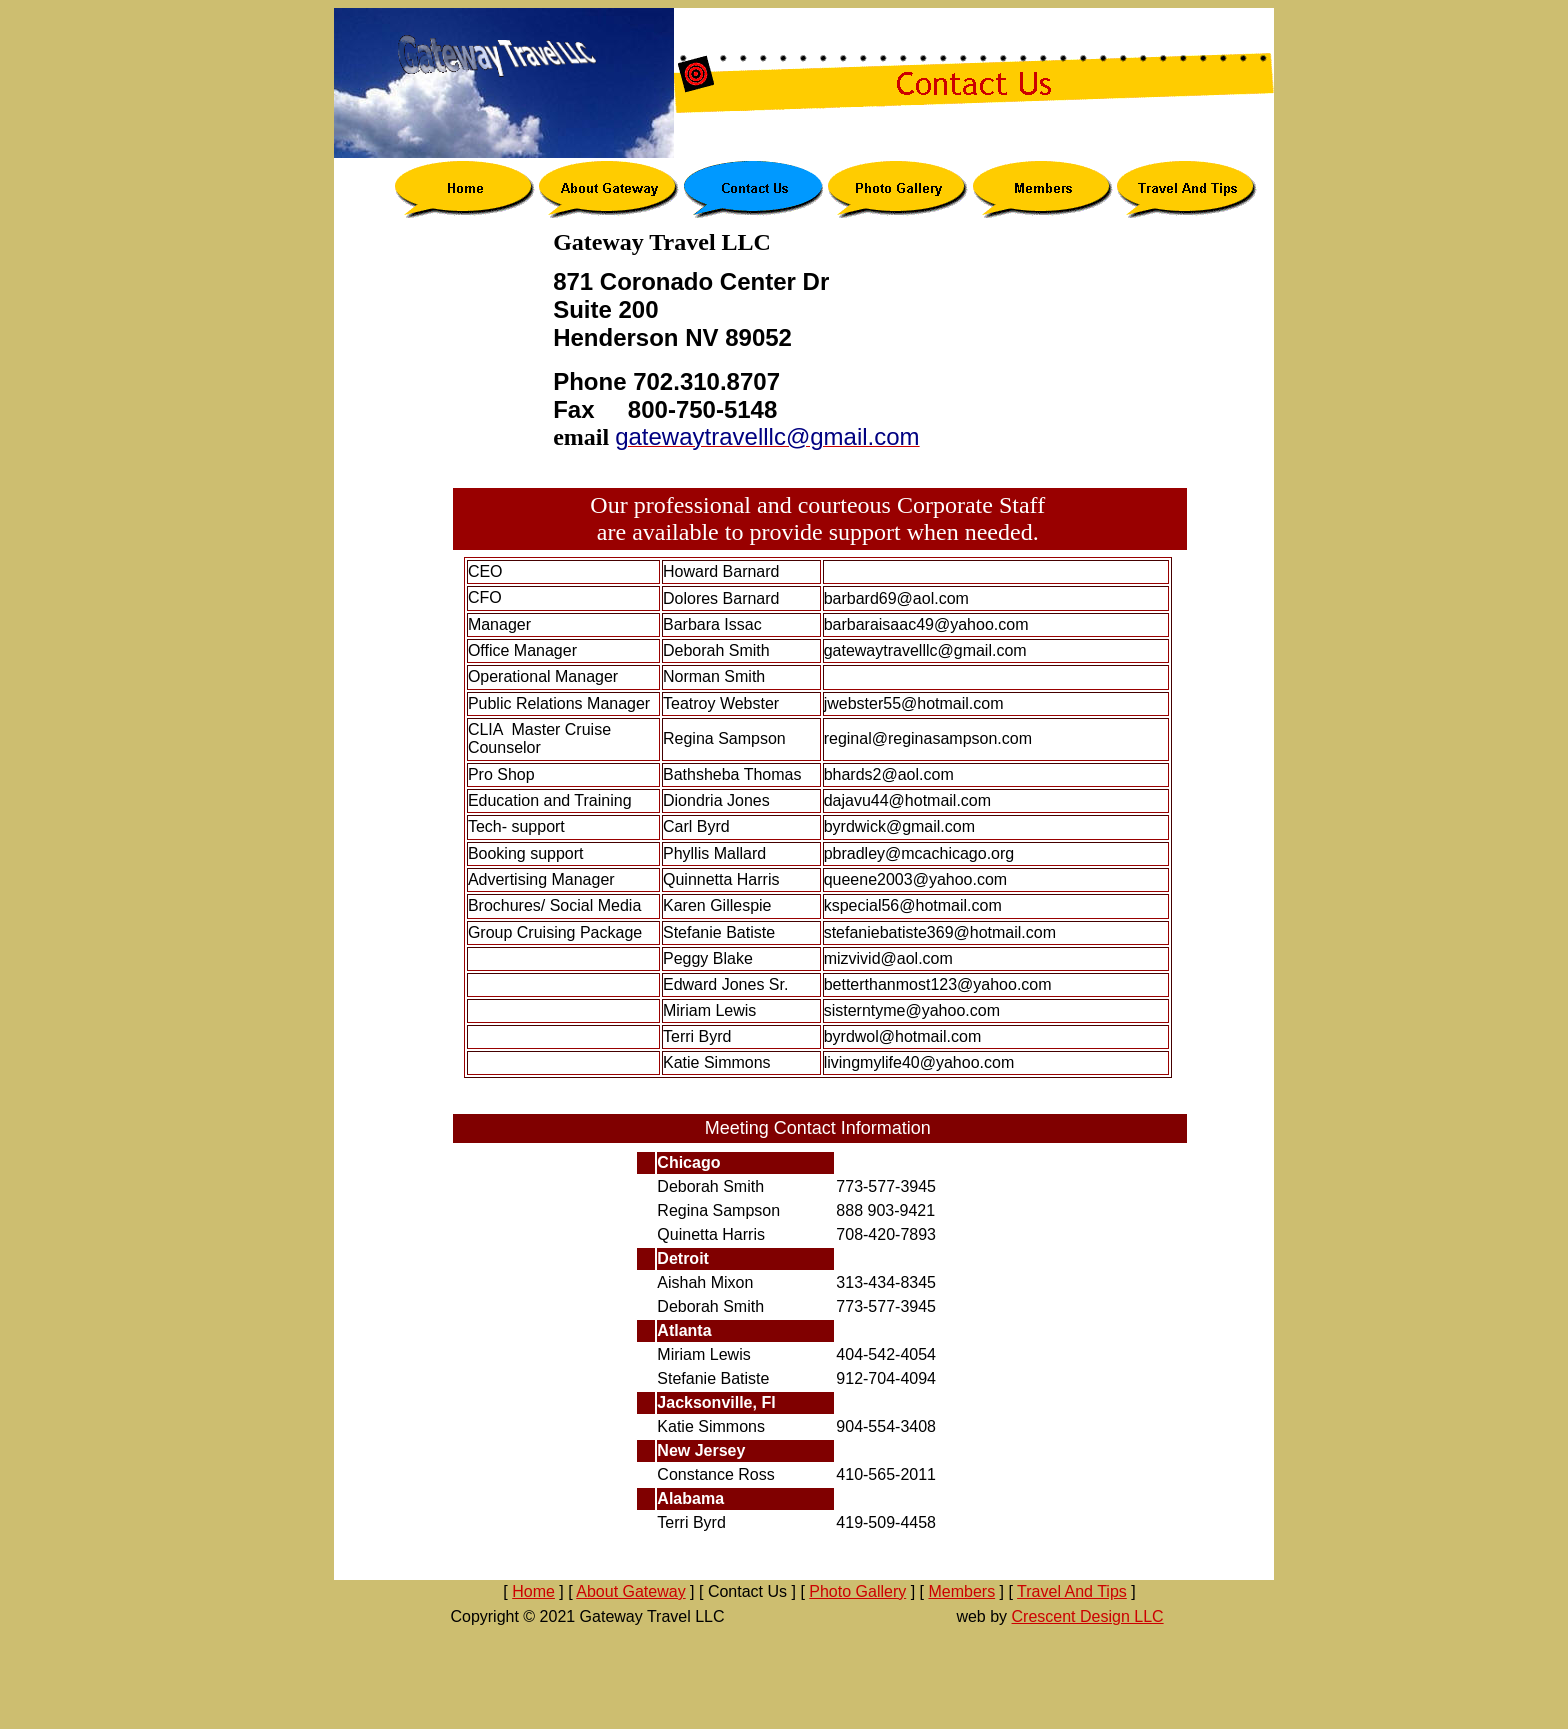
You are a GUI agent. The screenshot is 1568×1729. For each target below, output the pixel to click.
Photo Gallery (857, 1591)
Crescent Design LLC (1088, 1616)
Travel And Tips (1072, 1591)
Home (533, 1591)
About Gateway (630, 1591)
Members (961, 1591)
